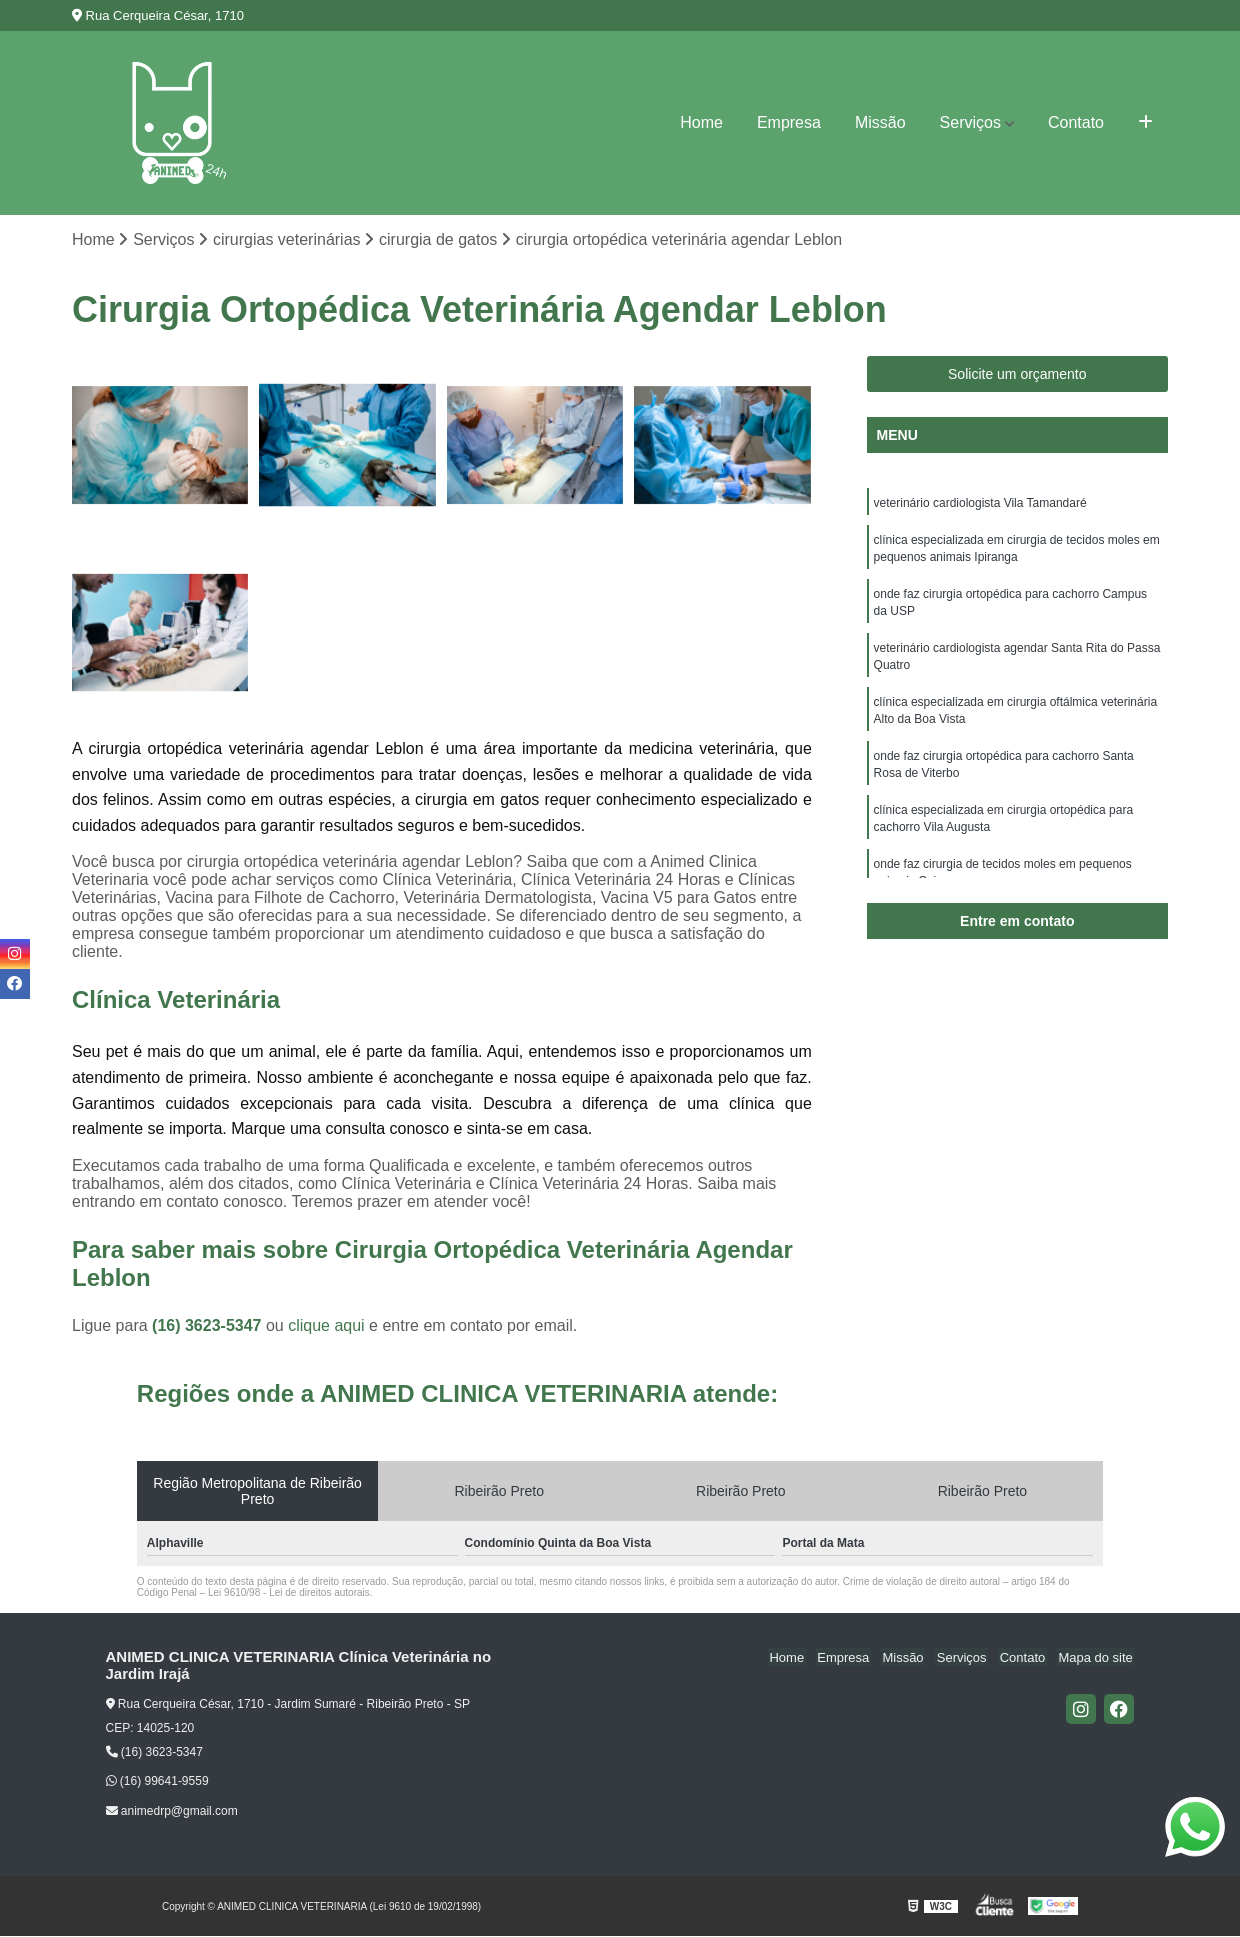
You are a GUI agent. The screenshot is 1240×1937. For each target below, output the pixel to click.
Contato (1076, 122)
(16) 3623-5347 (209, 1326)
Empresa (789, 122)
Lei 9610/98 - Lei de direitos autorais (289, 1593)
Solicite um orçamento (1017, 375)
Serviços (970, 122)
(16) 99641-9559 (157, 1782)
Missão (880, 122)
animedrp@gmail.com (172, 1812)
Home (701, 122)
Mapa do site (1097, 1658)
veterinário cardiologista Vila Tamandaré (980, 504)
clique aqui (326, 1326)
